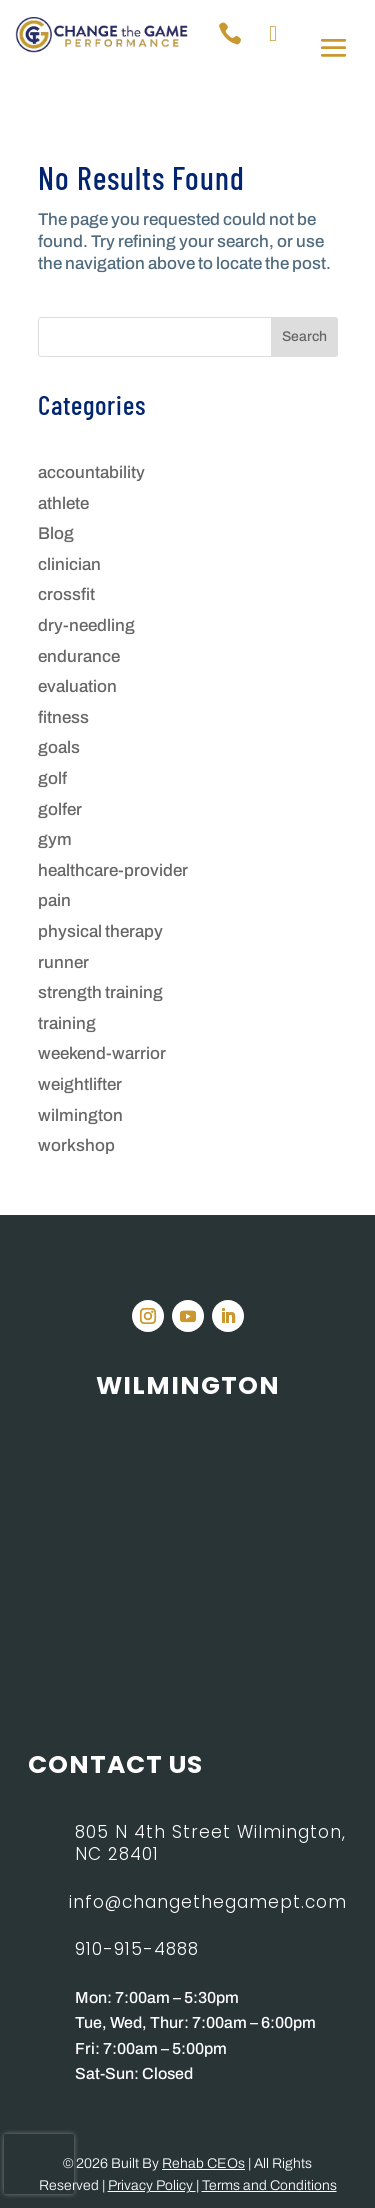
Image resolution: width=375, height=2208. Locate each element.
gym (55, 839)
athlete (63, 503)
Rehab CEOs (203, 2163)
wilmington (80, 1115)
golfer (60, 809)
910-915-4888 (137, 1949)
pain (54, 900)
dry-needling (86, 625)
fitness (63, 717)
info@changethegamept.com (208, 1902)
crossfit (66, 594)
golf (52, 778)
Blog (56, 533)
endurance (79, 656)
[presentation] (39, 2164)
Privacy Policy (152, 2185)
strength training (100, 992)
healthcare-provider (113, 870)
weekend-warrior (102, 1053)
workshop (76, 1145)
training (67, 1023)
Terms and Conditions (269, 2185)
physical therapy (100, 931)
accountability (91, 472)
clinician (69, 564)
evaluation (77, 686)
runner (63, 962)
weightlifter (80, 1084)
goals (59, 747)
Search (304, 336)
